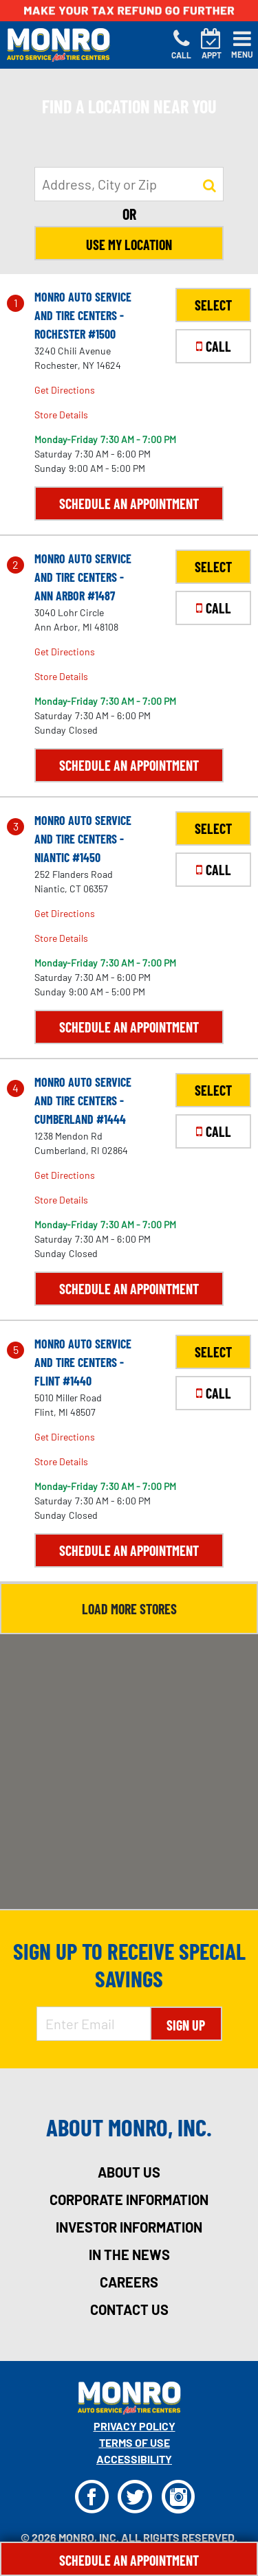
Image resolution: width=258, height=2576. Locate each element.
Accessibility (134, 2458)
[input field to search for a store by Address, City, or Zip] (129, 184)
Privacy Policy (134, 2425)
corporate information (129, 2199)
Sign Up (185, 2025)
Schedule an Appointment (129, 503)
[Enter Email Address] (93, 2024)
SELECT (213, 305)
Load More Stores (129, 1609)
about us (129, 2172)
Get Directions (64, 390)
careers (129, 2282)
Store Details (61, 414)
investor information (129, 2227)
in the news (129, 2254)
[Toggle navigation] (242, 44)
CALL (213, 346)
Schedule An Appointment (129, 2560)
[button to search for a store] (209, 184)
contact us (129, 2309)
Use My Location (129, 244)
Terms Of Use (134, 2442)
